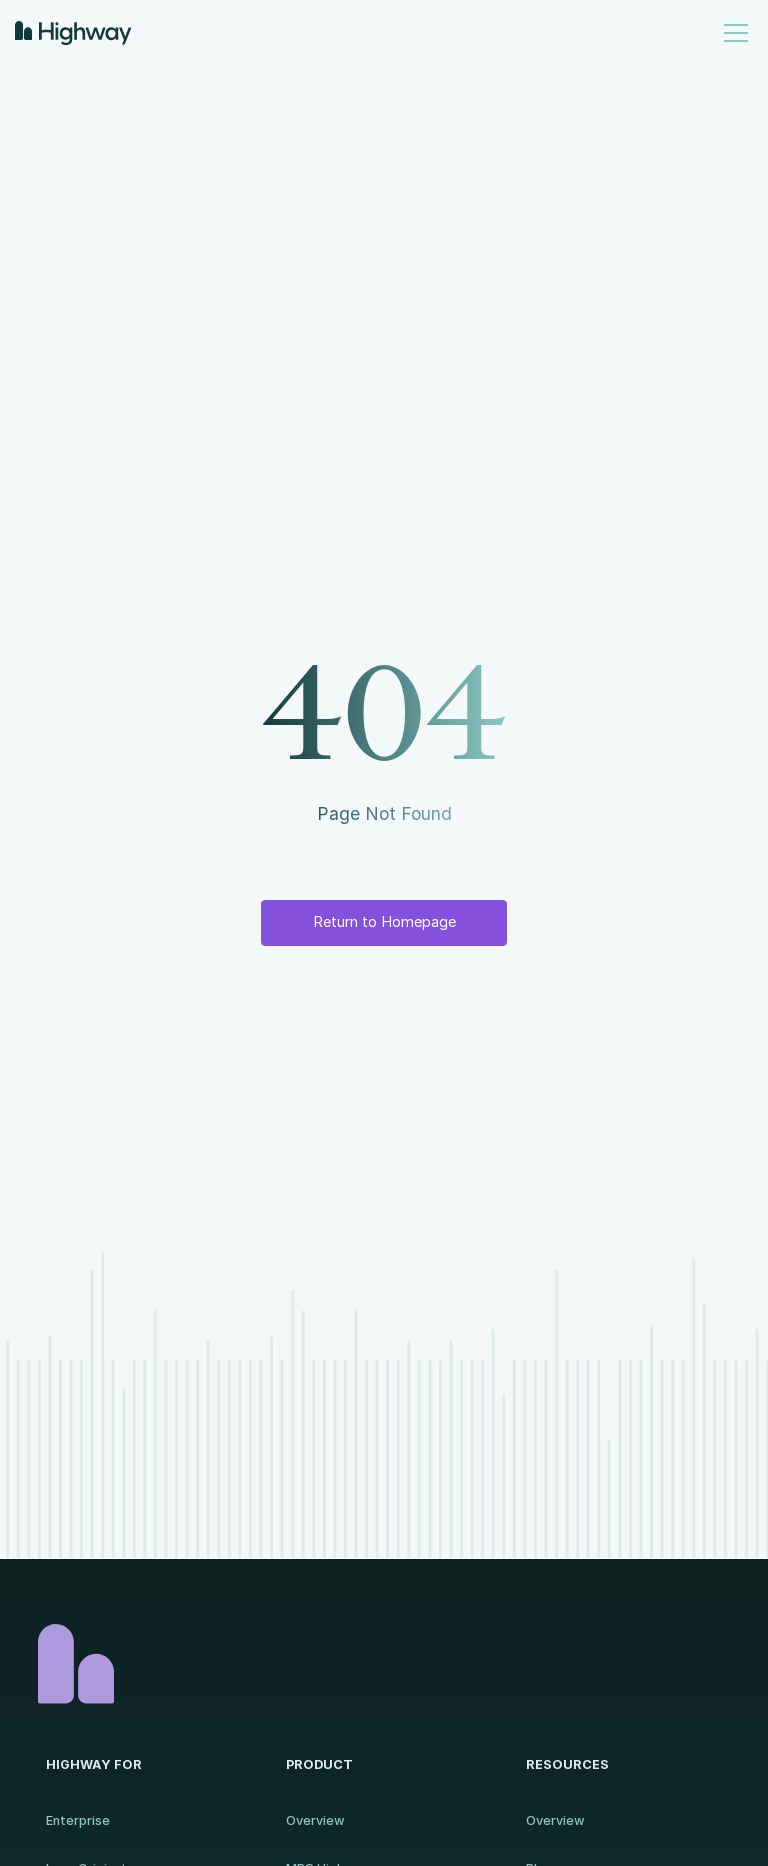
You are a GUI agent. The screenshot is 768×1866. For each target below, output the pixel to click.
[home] (73, 33)
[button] (732, 33)
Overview (315, 1820)
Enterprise (78, 1820)
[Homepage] (383, 1664)
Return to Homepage (384, 922)
